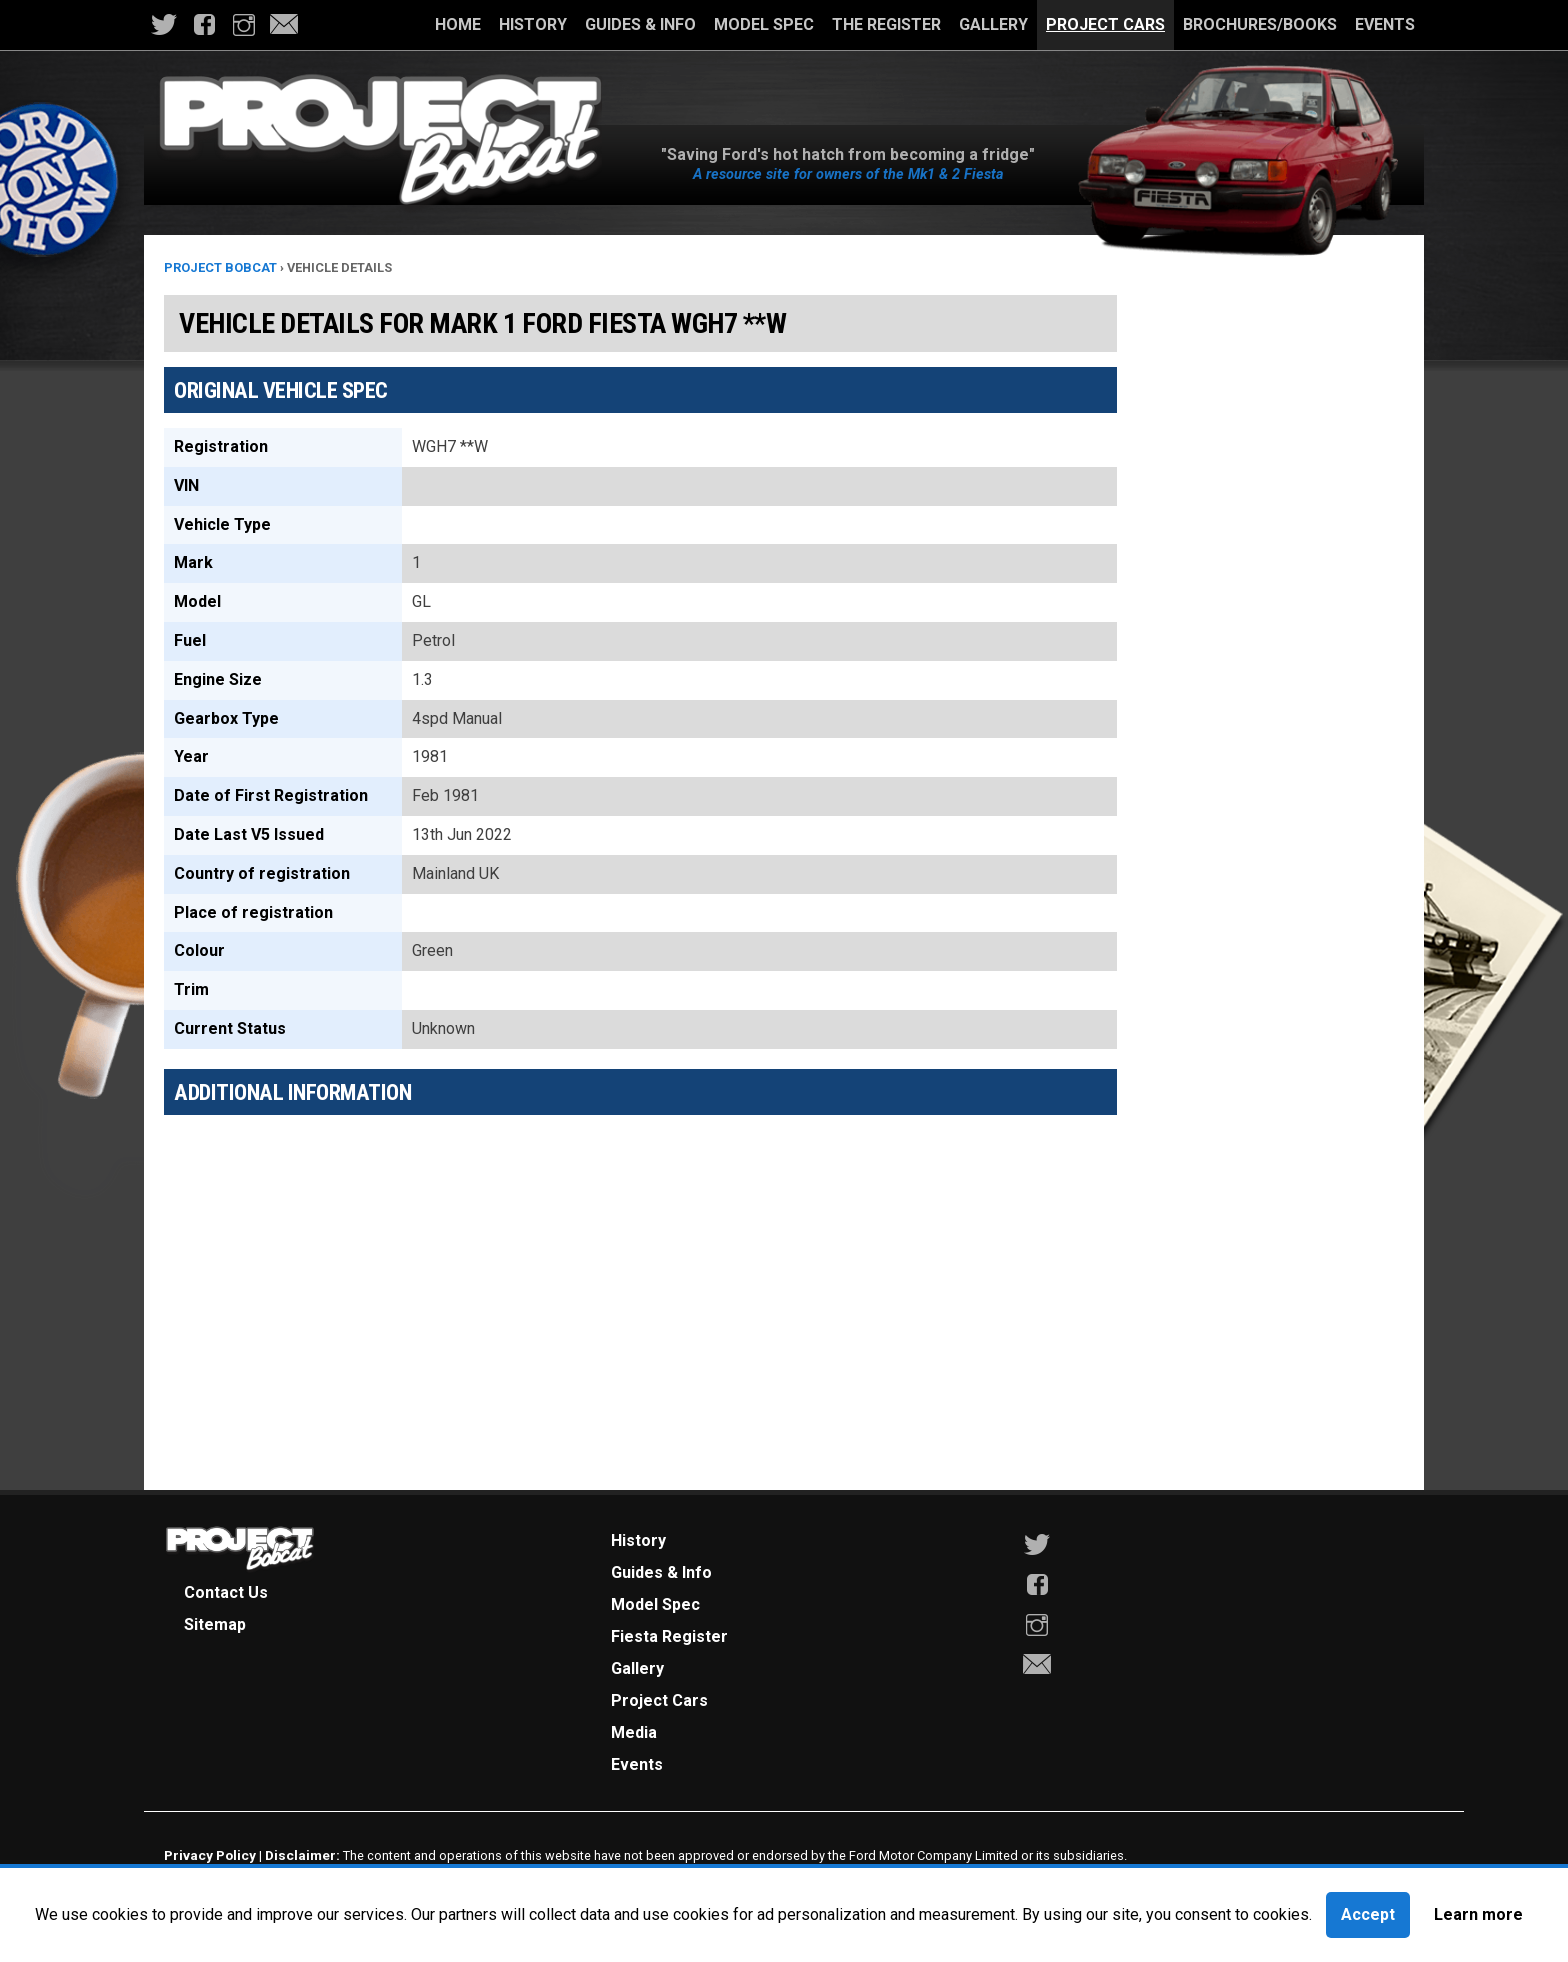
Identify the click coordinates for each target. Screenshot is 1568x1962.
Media (634, 1732)
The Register (886, 24)
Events (1385, 24)
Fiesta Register (669, 1636)
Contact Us (226, 1592)
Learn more (1478, 1914)
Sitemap (215, 1624)
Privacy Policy (210, 1855)
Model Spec (764, 24)
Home (458, 24)
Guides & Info (640, 24)
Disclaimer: (302, 1855)
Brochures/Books (1260, 24)
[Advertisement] (640, 1270)
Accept (1368, 1914)
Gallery (993, 24)
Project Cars (1105, 24)
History (533, 24)
